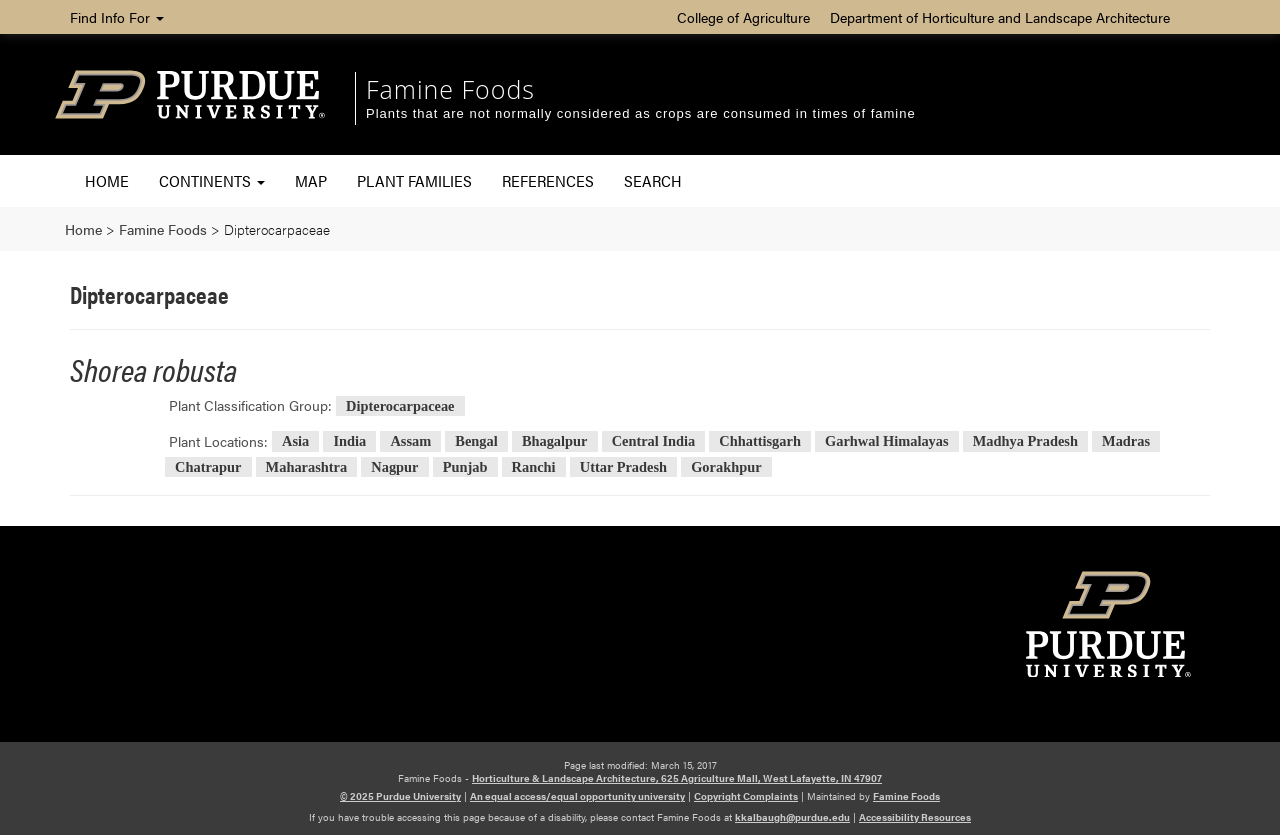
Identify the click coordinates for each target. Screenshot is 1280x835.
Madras (1126, 442)
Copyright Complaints (746, 796)
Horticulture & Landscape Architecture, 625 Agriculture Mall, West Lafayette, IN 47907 (677, 778)
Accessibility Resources (915, 817)
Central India (654, 442)
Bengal (476, 442)
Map (311, 180)
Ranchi (534, 467)
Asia (295, 442)
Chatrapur (208, 467)
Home (107, 180)
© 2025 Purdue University (400, 796)
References (548, 180)
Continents (212, 180)
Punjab (465, 467)
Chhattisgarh (760, 442)
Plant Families (414, 180)
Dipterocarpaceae (400, 406)
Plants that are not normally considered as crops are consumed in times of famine (641, 113)
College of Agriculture (743, 17)
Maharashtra (307, 467)
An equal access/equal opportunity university (577, 796)
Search (653, 180)
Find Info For (117, 17)
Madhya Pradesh (1025, 442)
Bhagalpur (555, 442)
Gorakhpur (726, 467)
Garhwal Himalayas (887, 442)
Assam (410, 442)
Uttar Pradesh (623, 467)
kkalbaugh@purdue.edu (792, 817)
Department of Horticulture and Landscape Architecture (1000, 17)
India (349, 442)
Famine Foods (450, 89)
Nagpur (394, 467)
